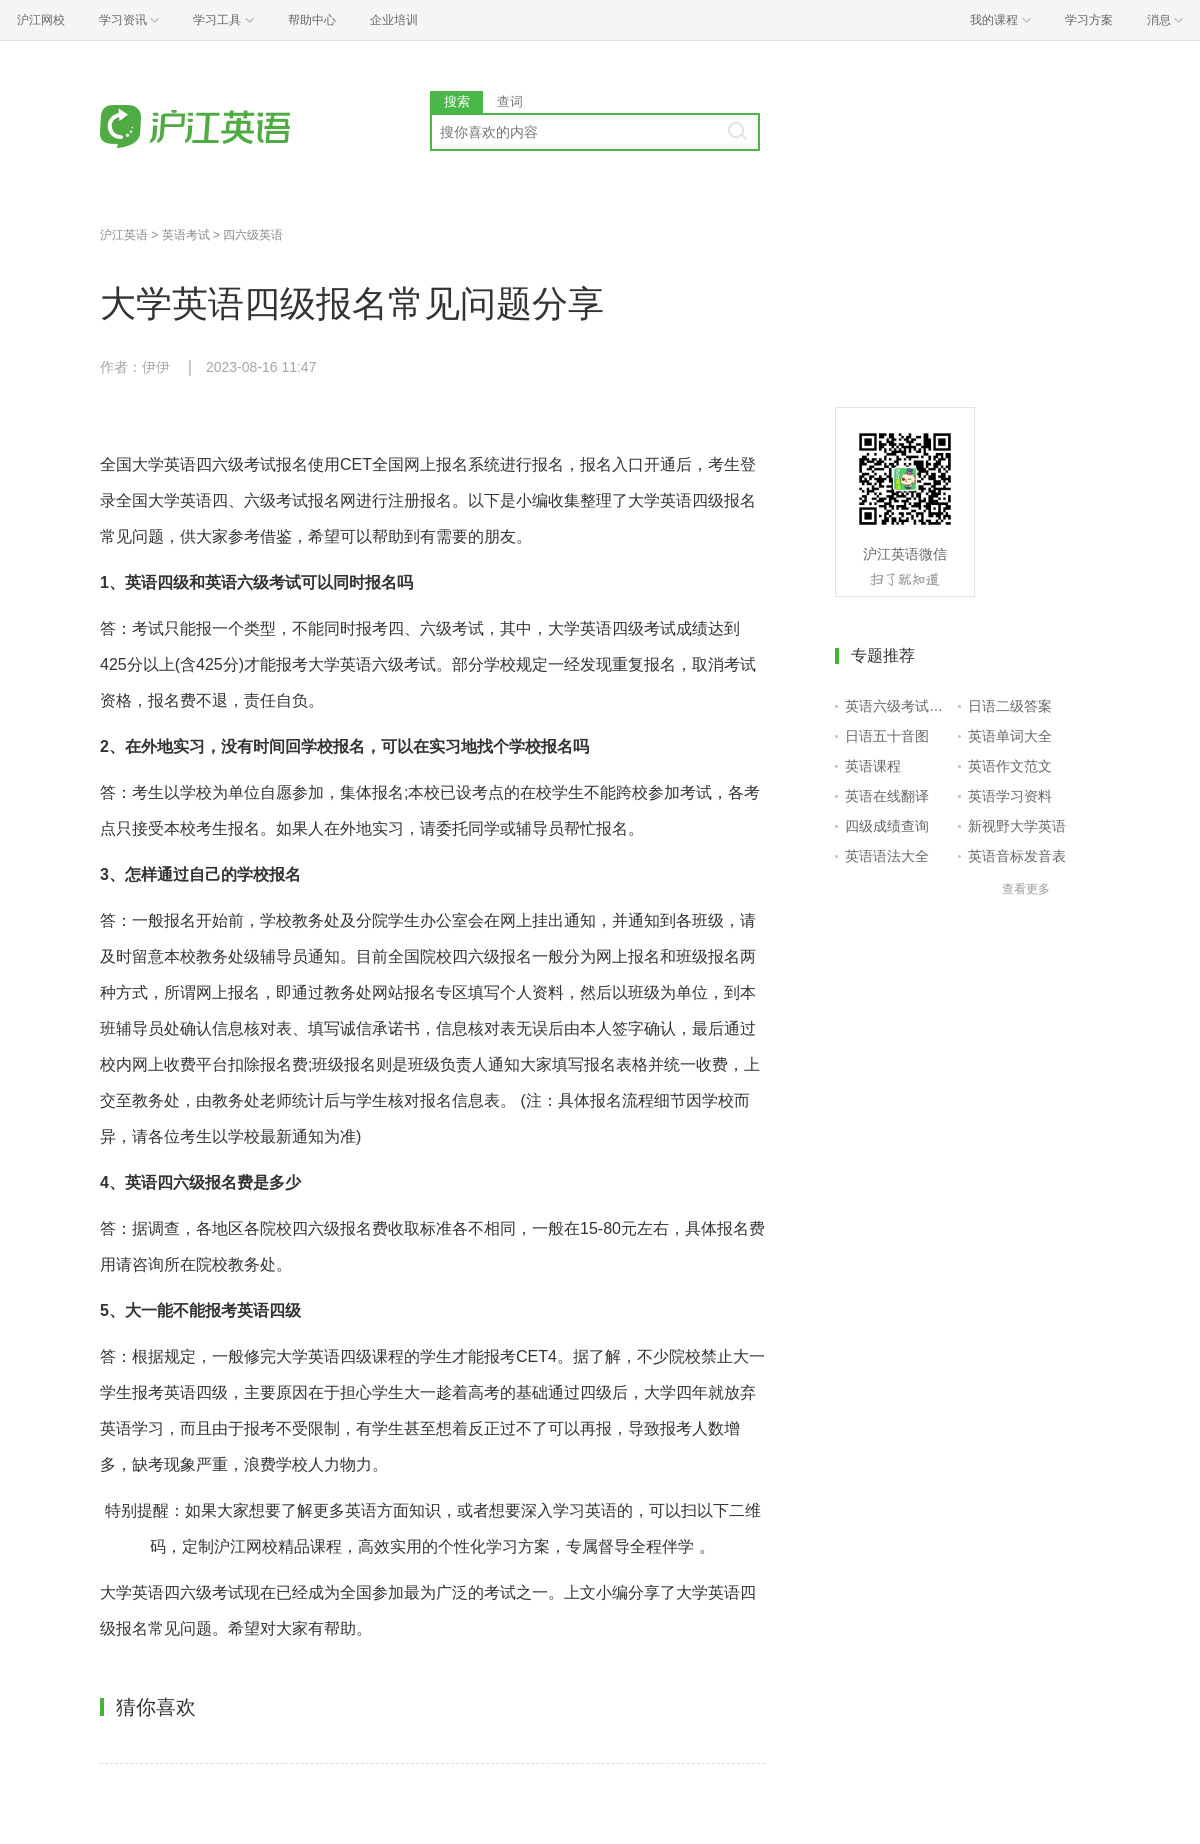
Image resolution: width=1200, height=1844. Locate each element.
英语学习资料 (1010, 796)
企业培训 (394, 20)
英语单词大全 (1010, 736)
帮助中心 (312, 20)
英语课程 (873, 766)
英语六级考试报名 (897, 706)
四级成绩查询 (887, 826)
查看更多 (1026, 889)
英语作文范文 (1010, 766)
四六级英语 (253, 235)
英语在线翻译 (887, 796)
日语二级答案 (1010, 706)
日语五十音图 (887, 736)
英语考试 (186, 235)
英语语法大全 (887, 856)
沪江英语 (124, 235)
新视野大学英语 (1017, 826)
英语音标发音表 (1017, 856)
